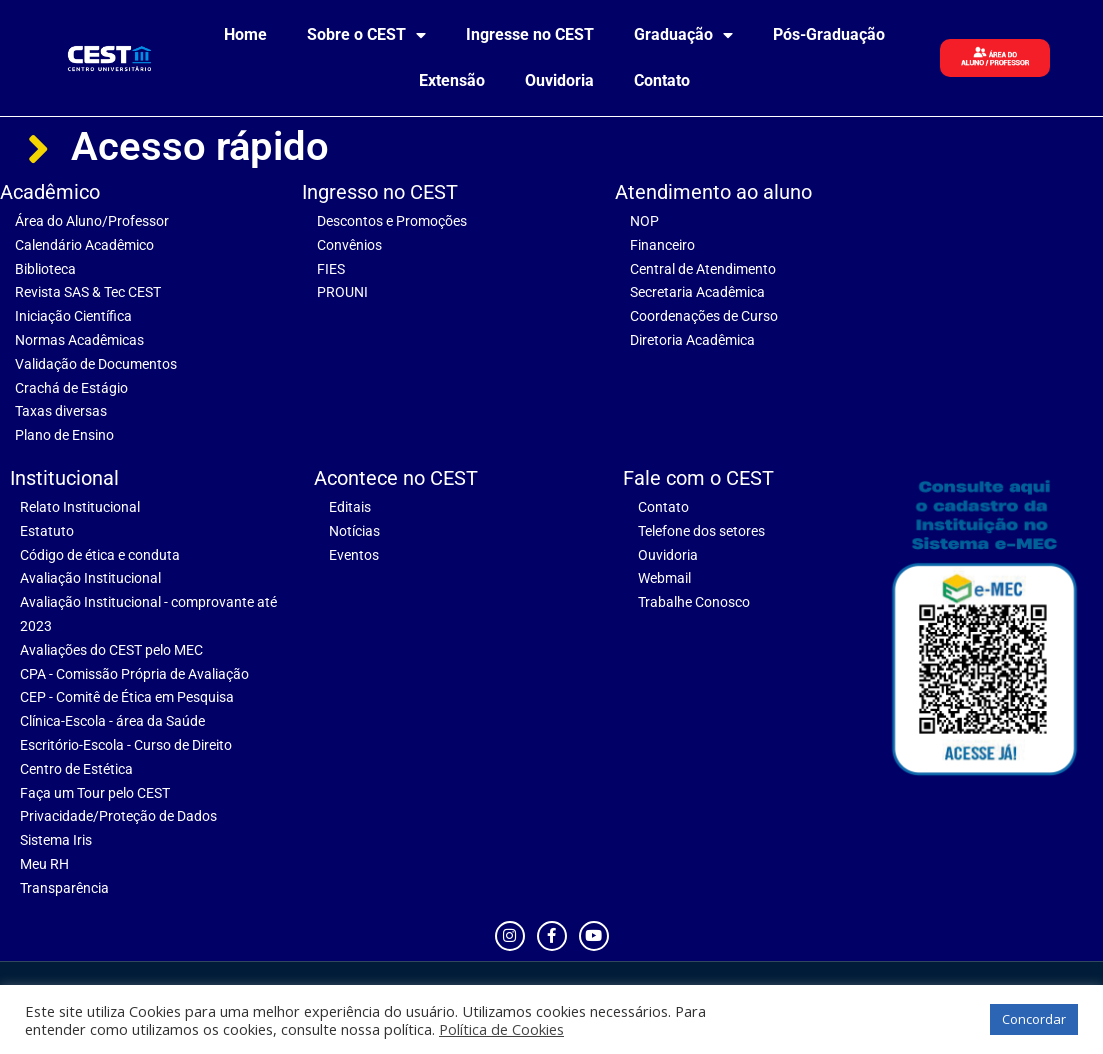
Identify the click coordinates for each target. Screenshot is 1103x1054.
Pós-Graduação (829, 34)
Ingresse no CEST (530, 34)
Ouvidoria (559, 80)
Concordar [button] (1034, 1019)
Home (245, 34)
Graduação (683, 35)
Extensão (452, 80)
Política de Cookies (501, 1029)
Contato (662, 80)
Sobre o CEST (366, 35)
